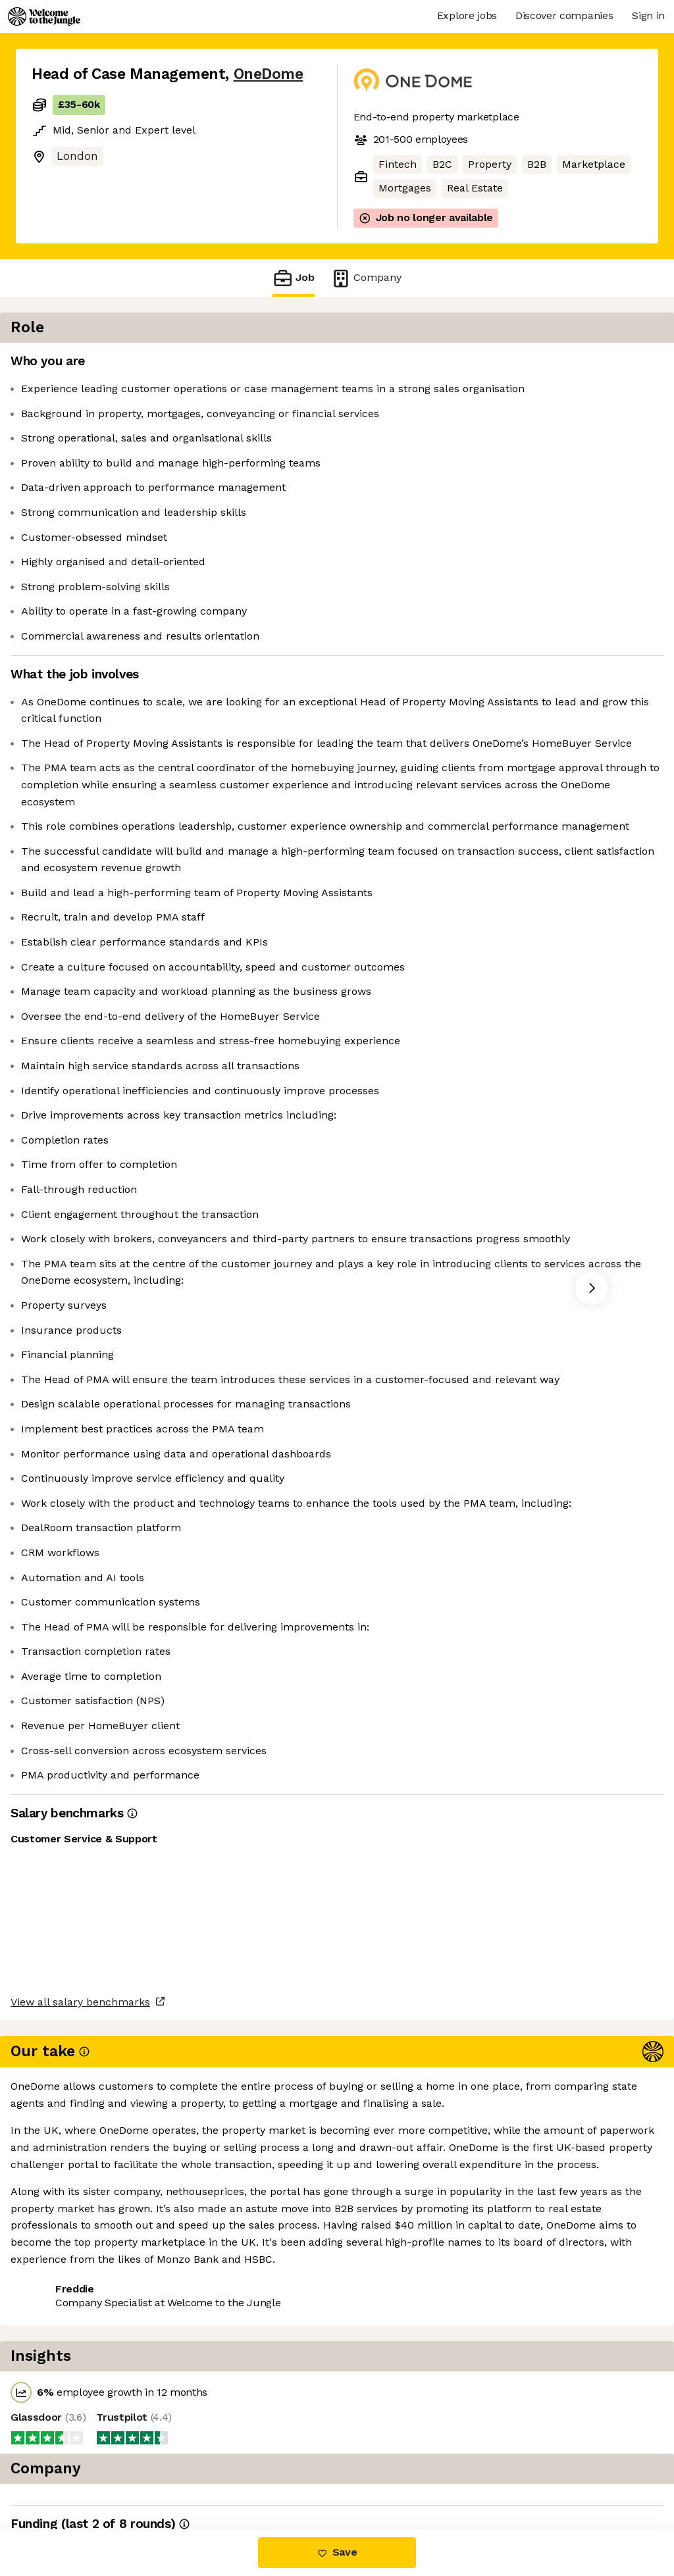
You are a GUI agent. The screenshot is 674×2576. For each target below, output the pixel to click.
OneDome (268, 74)
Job (293, 278)
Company (366, 278)
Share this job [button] (67, 2473)
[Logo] (44, 16)
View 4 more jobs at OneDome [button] (201, 2473)
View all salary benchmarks (96, 2423)
